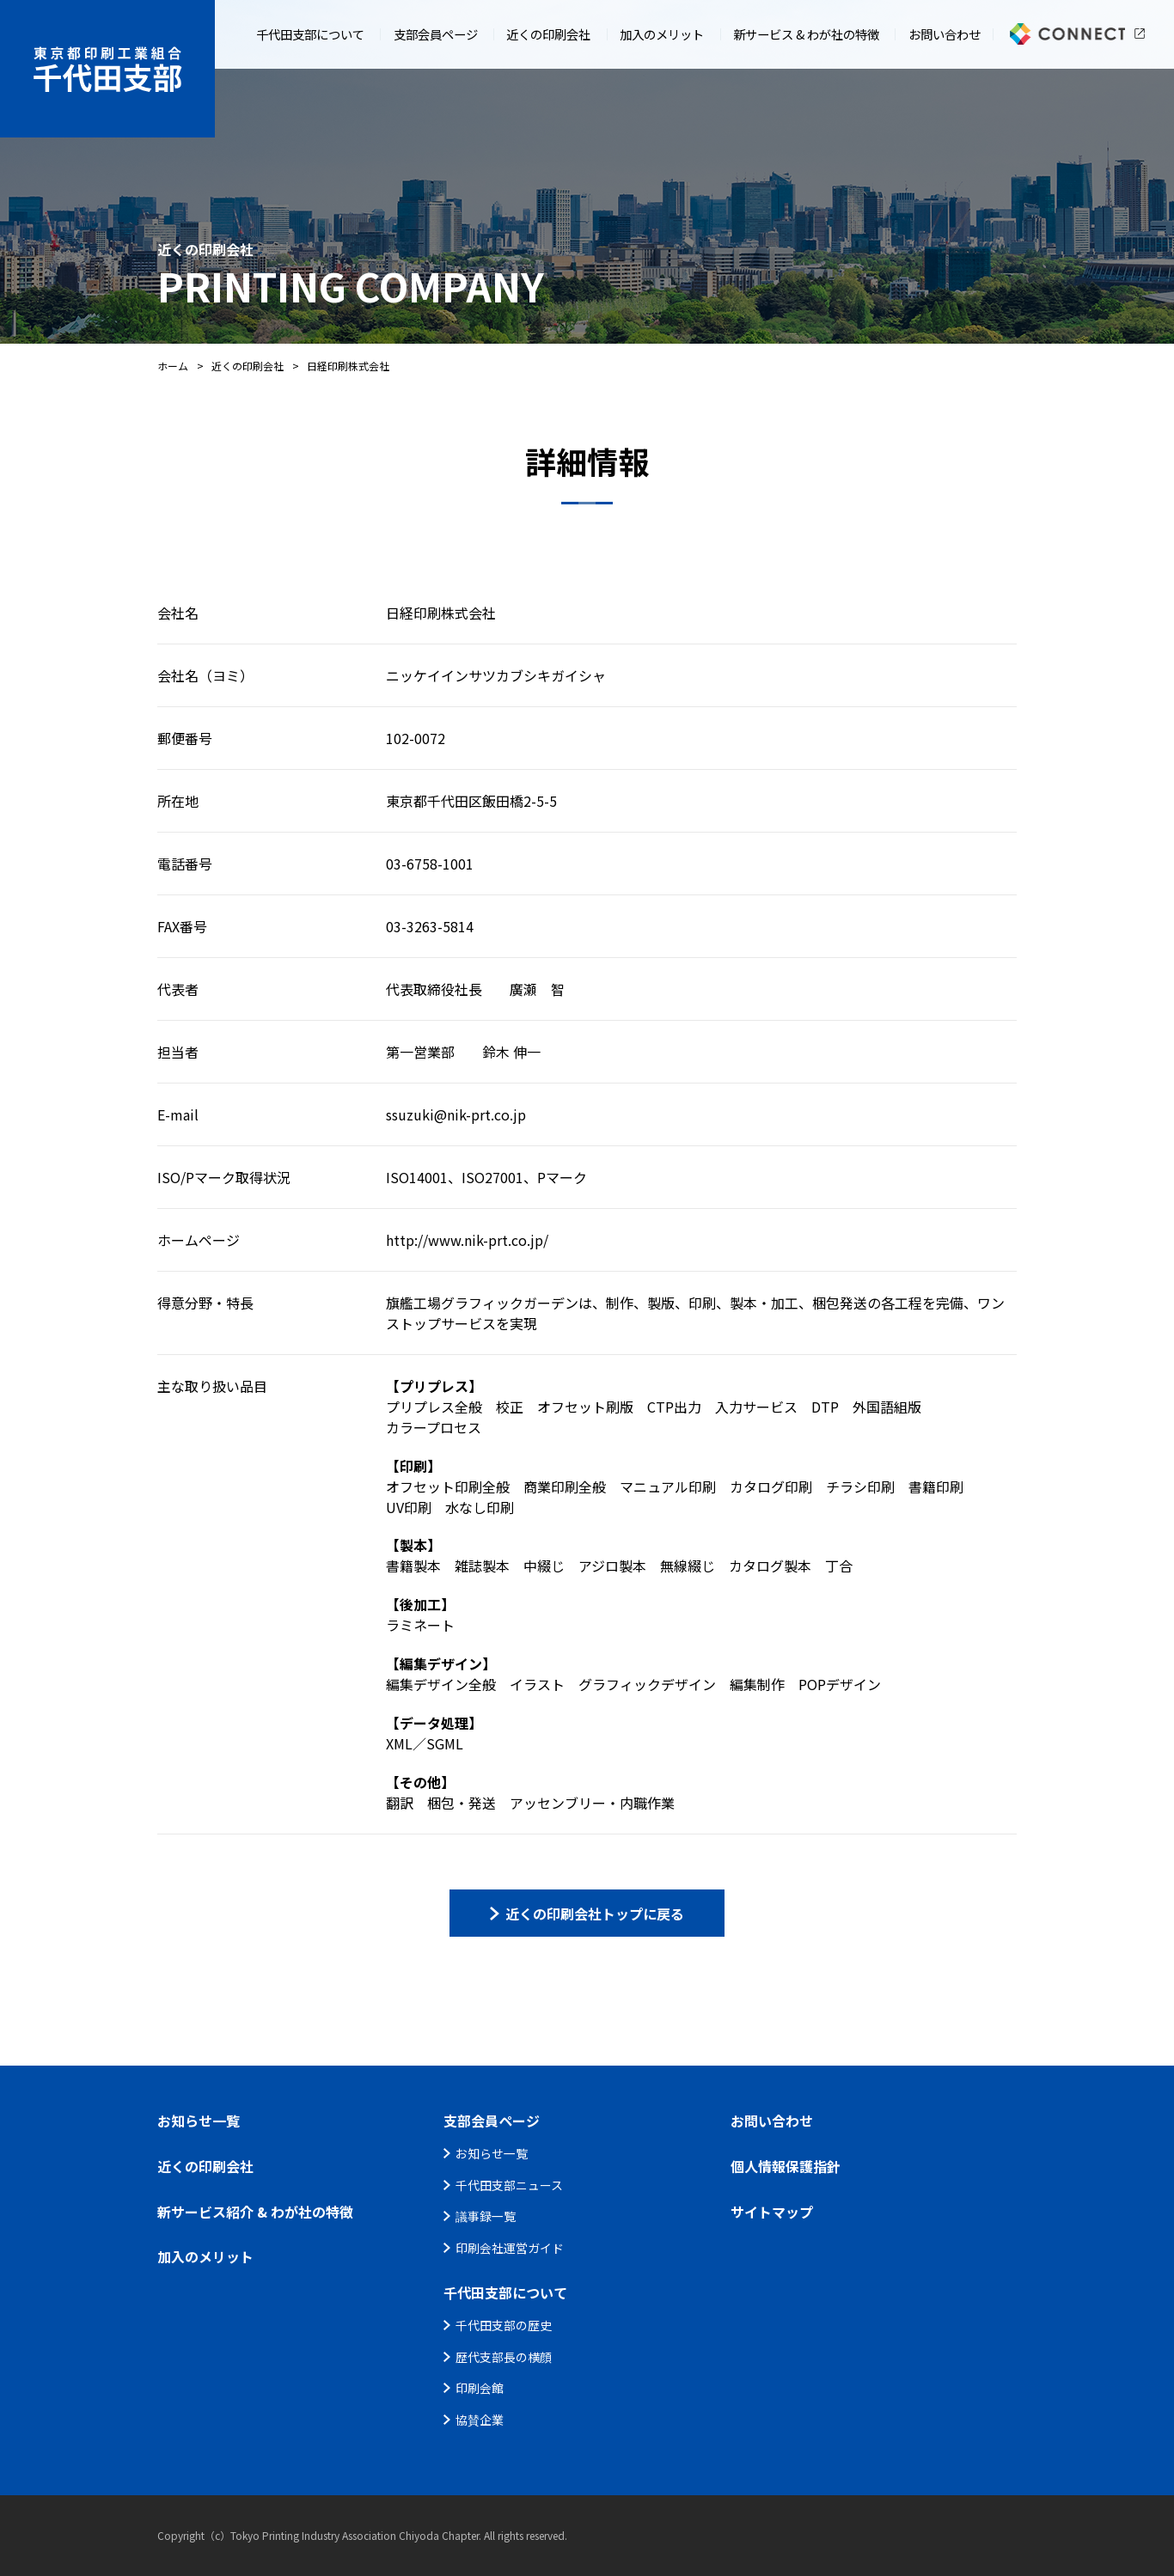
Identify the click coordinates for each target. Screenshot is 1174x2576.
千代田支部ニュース (509, 2185)
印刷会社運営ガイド (510, 2247)
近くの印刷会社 (247, 365)
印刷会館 (480, 2387)
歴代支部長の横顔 (504, 2356)
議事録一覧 (486, 2216)
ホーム (172, 365)
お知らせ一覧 (492, 2153)
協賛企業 (480, 2419)
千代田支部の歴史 (504, 2325)
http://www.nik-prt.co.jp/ (467, 1240)
